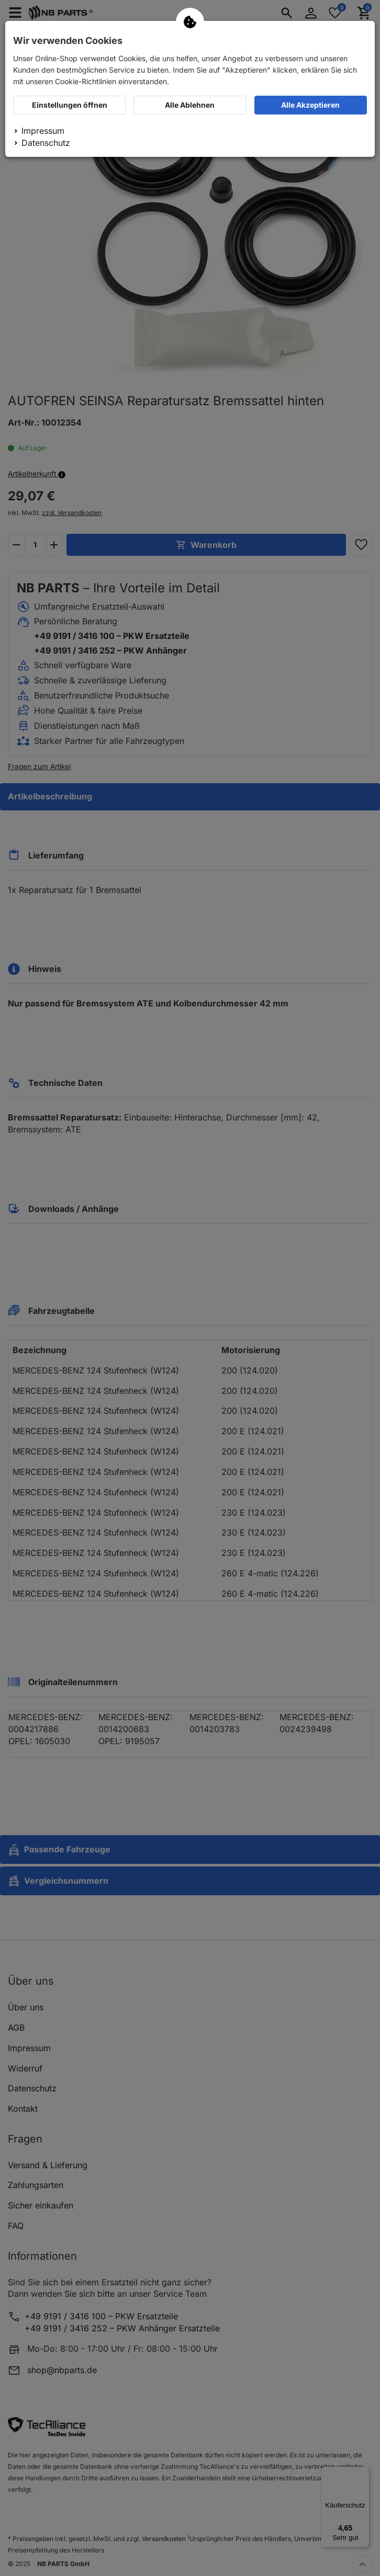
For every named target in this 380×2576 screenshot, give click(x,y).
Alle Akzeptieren (310, 104)
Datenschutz (45, 143)
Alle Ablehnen (190, 104)
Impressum (42, 130)
